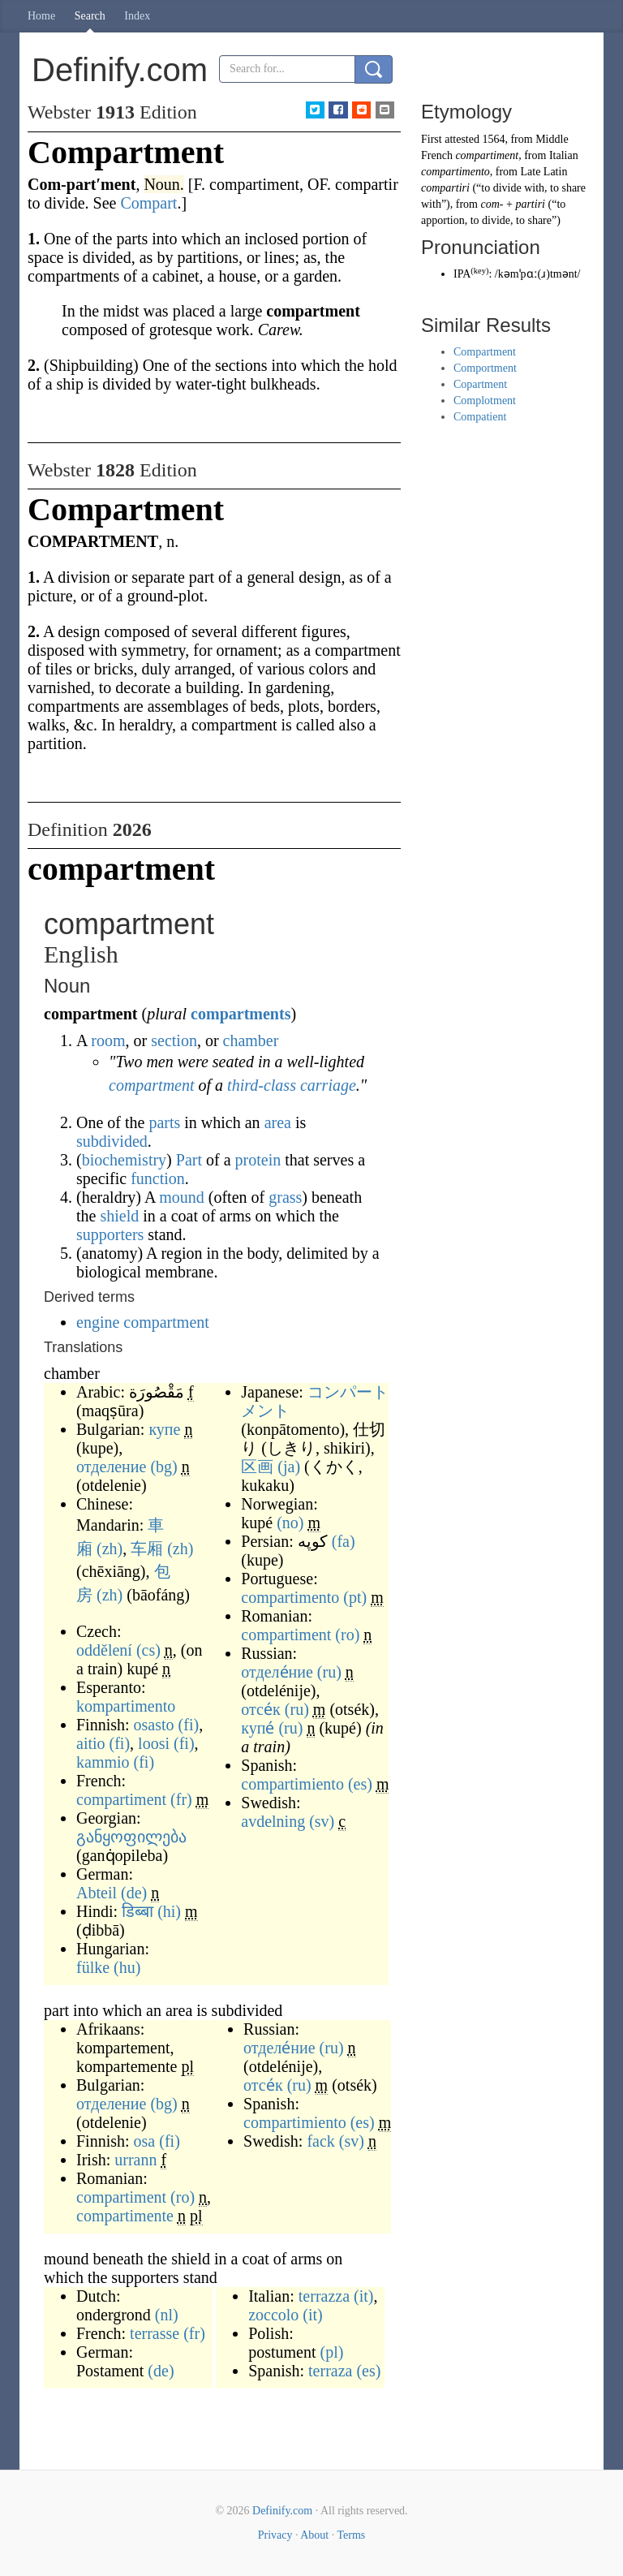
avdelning (273, 1821)
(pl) (331, 2352)
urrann (135, 2160)
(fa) (343, 1541)
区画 (257, 1466)
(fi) (189, 1725)
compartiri (445, 188)
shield (119, 1216)
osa (145, 2141)
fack (320, 2141)
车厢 (147, 1548)
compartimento (290, 1597)
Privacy (275, 2535)
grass (285, 1197)
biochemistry (124, 1160)
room (108, 1040)
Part (189, 1160)
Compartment (484, 352)
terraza (330, 2371)
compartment (152, 1085)
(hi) (169, 1911)
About (314, 2535)
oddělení (104, 1650)
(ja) (288, 1466)
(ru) (329, 1672)
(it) (363, 2296)
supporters (110, 1234)
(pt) (355, 1597)
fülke (93, 1967)
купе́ (257, 1728)
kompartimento (125, 1706)
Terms (351, 2535)
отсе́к (261, 1709)
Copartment (480, 384)
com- (492, 204)
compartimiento (292, 1784)
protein (258, 1160)
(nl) (166, 2315)
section (174, 1040)
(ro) (347, 1634)
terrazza (324, 2296)
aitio (90, 1743)
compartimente (125, 2216)
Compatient (479, 417)
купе (164, 1429)
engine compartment (142, 1322)
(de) (134, 1893)
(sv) (321, 1821)
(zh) (109, 1548)
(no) (290, 1522)
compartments (240, 1014)
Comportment (485, 368)
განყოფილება (131, 1837)
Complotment (484, 400)
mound (181, 1197)
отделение (111, 1466)
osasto (154, 1725)
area (277, 1122)
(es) (360, 1784)
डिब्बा (137, 1911)
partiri (530, 204)
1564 (493, 139)
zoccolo (273, 2315)
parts (164, 1122)
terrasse (154, 2333)
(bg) (163, 1466)
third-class (261, 1085)
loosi (154, 1743)
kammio (103, 1762)
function (158, 1178)
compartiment (121, 1799)
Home (41, 16)
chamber (251, 1040)
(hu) (127, 1967)
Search (90, 16)
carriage (328, 1085)
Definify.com (282, 2511)
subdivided (112, 1141)
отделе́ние (277, 1672)
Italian (563, 155)
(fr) (181, 1799)
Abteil (96, 1893)
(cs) (148, 1650)
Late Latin (543, 172)
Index (137, 16)
